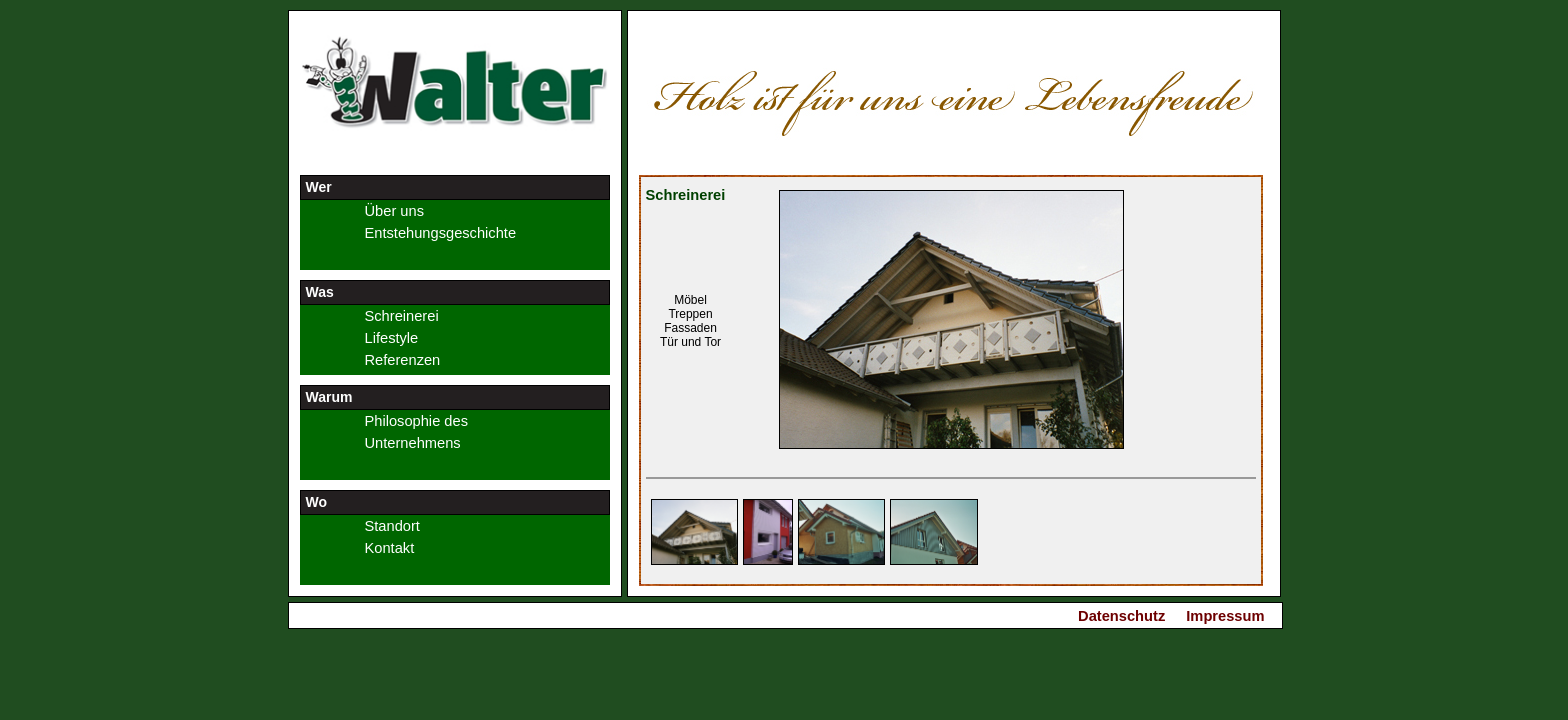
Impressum (1225, 616)
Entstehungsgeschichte (441, 233)
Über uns (394, 211)
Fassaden (690, 328)
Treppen (690, 314)
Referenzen (403, 360)
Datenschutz (1121, 616)
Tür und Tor (690, 342)
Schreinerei (402, 316)
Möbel (690, 300)
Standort (392, 526)
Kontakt (390, 548)
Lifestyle (392, 338)
